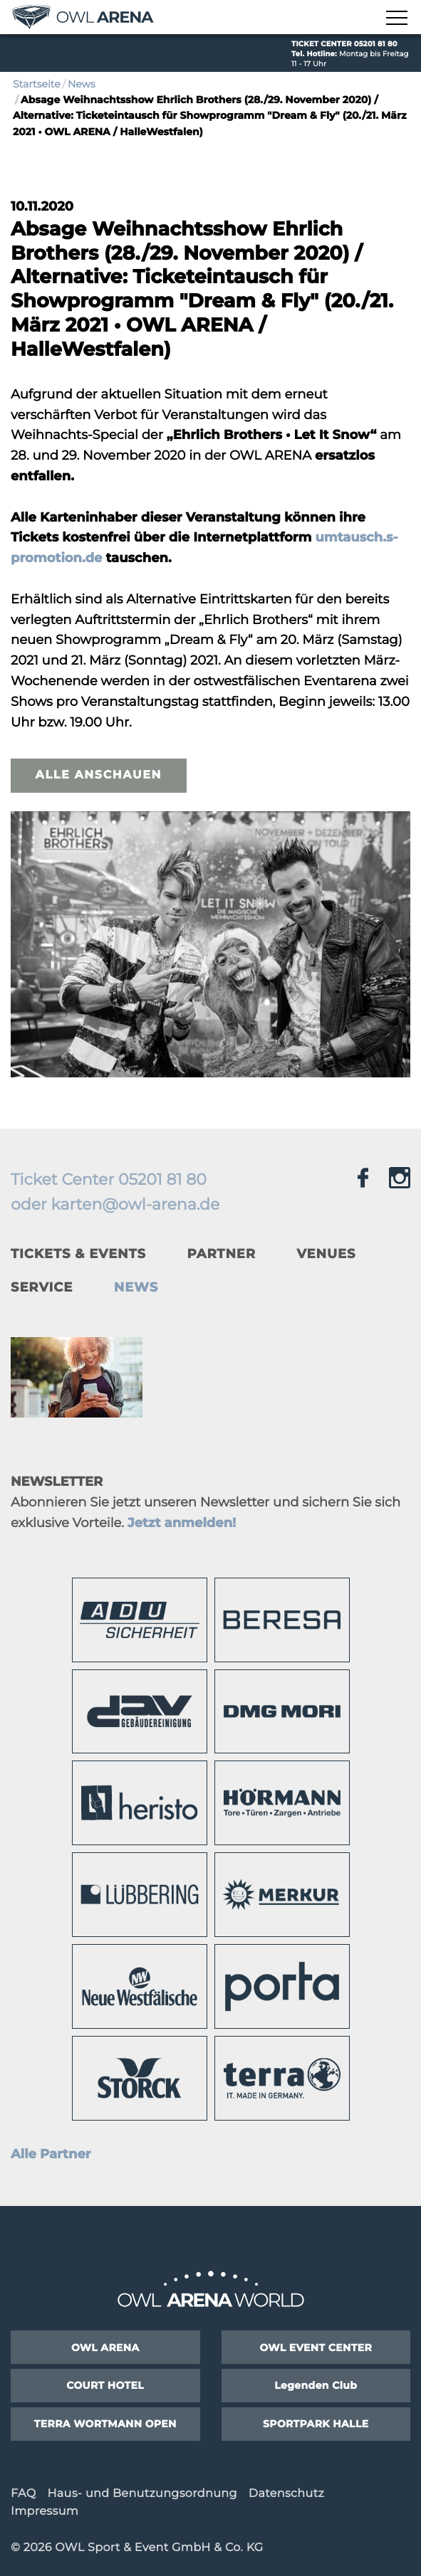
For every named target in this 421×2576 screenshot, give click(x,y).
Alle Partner (51, 2154)
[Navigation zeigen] (396, 18)
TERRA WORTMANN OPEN (105, 2423)
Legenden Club (315, 2385)
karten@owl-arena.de (135, 1204)
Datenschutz (286, 2494)
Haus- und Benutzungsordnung (142, 2494)
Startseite (37, 84)
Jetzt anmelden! (182, 1523)
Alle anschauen (99, 775)
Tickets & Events (78, 1254)
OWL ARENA (105, 2347)
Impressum (44, 2511)
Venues (326, 1254)
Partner (221, 1254)
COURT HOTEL (105, 2385)
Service (42, 1287)
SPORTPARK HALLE (316, 2423)
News (81, 84)
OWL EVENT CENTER (315, 2347)
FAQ (23, 2494)
